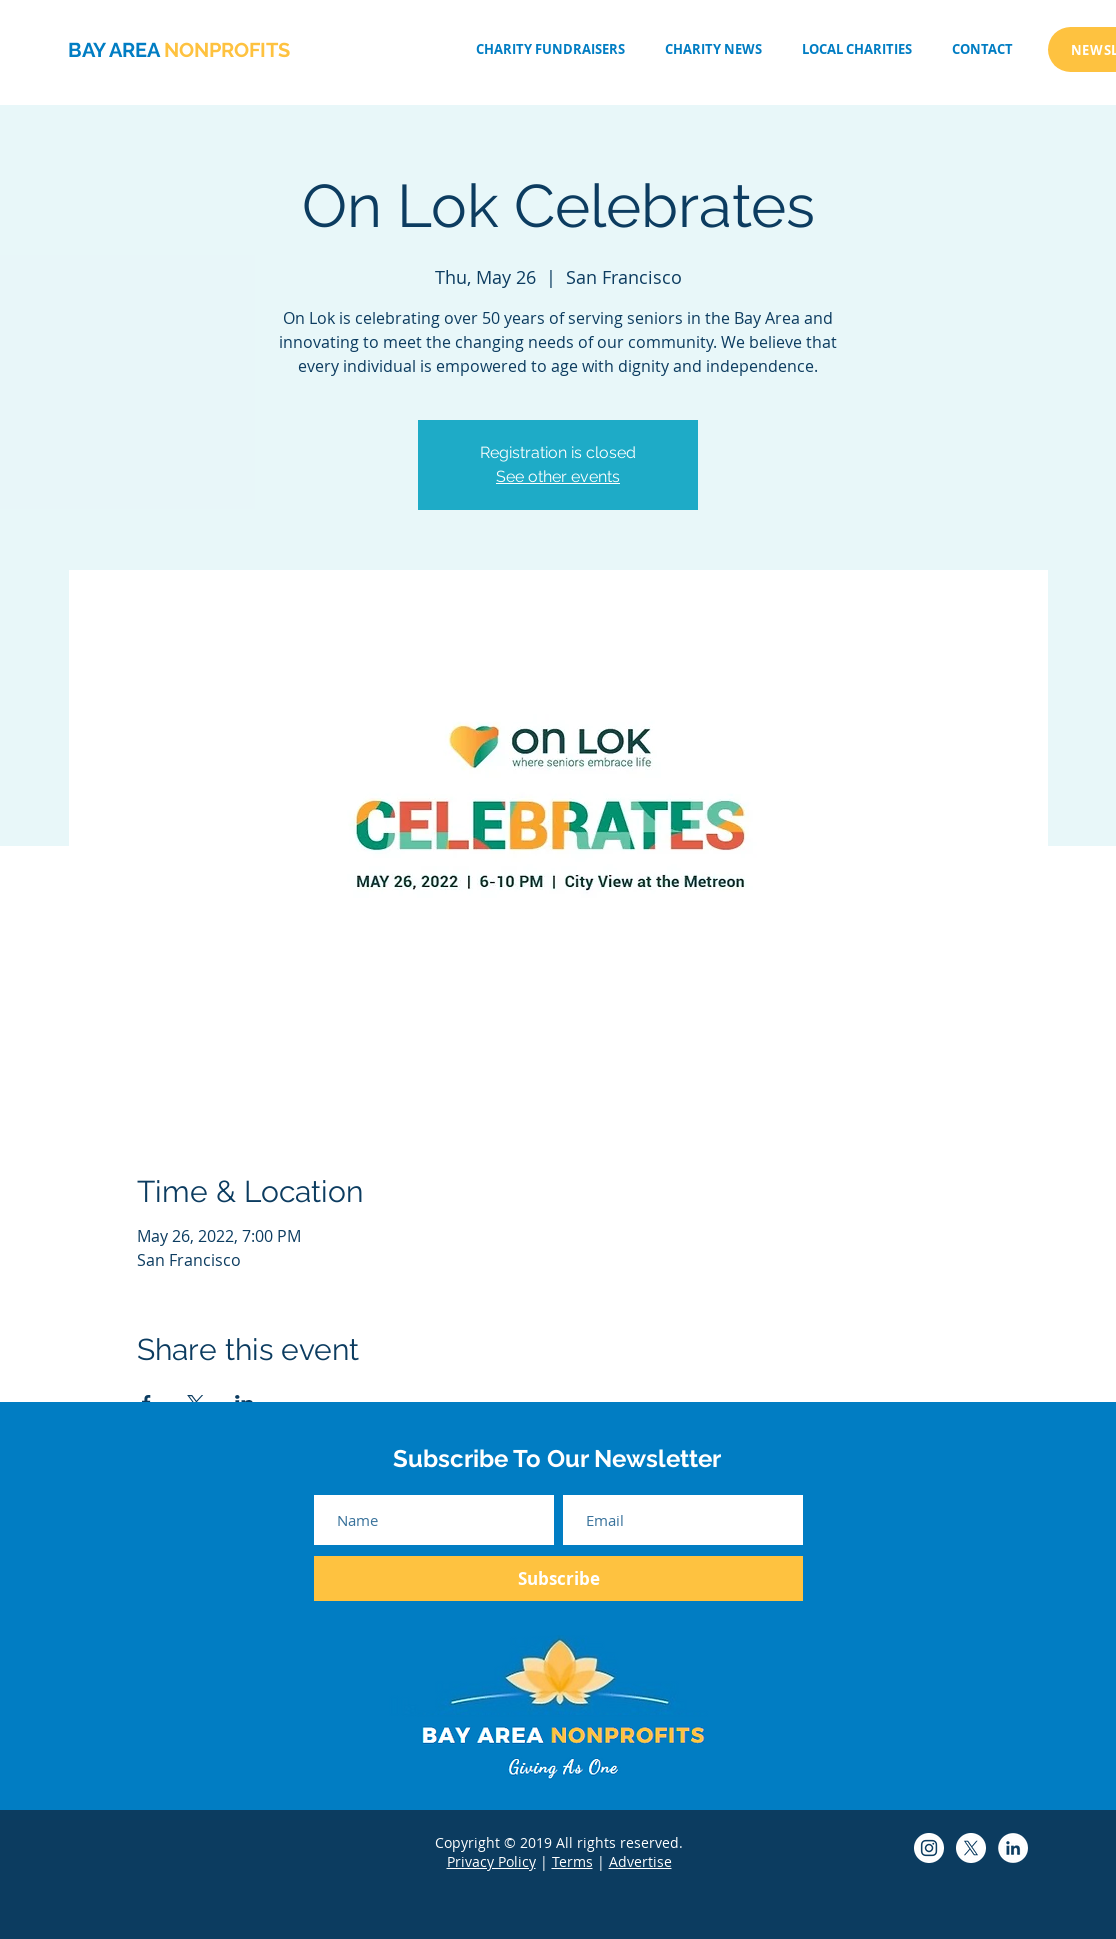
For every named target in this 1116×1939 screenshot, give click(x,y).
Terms (572, 1861)
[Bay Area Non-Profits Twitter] (971, 1848)
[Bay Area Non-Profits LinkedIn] (1013, 1848)
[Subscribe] (558, 1578)
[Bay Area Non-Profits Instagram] (929, 1848)
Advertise (640, 1861)
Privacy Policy (491, 1861)
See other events (558, 476)
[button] (857, 49)
